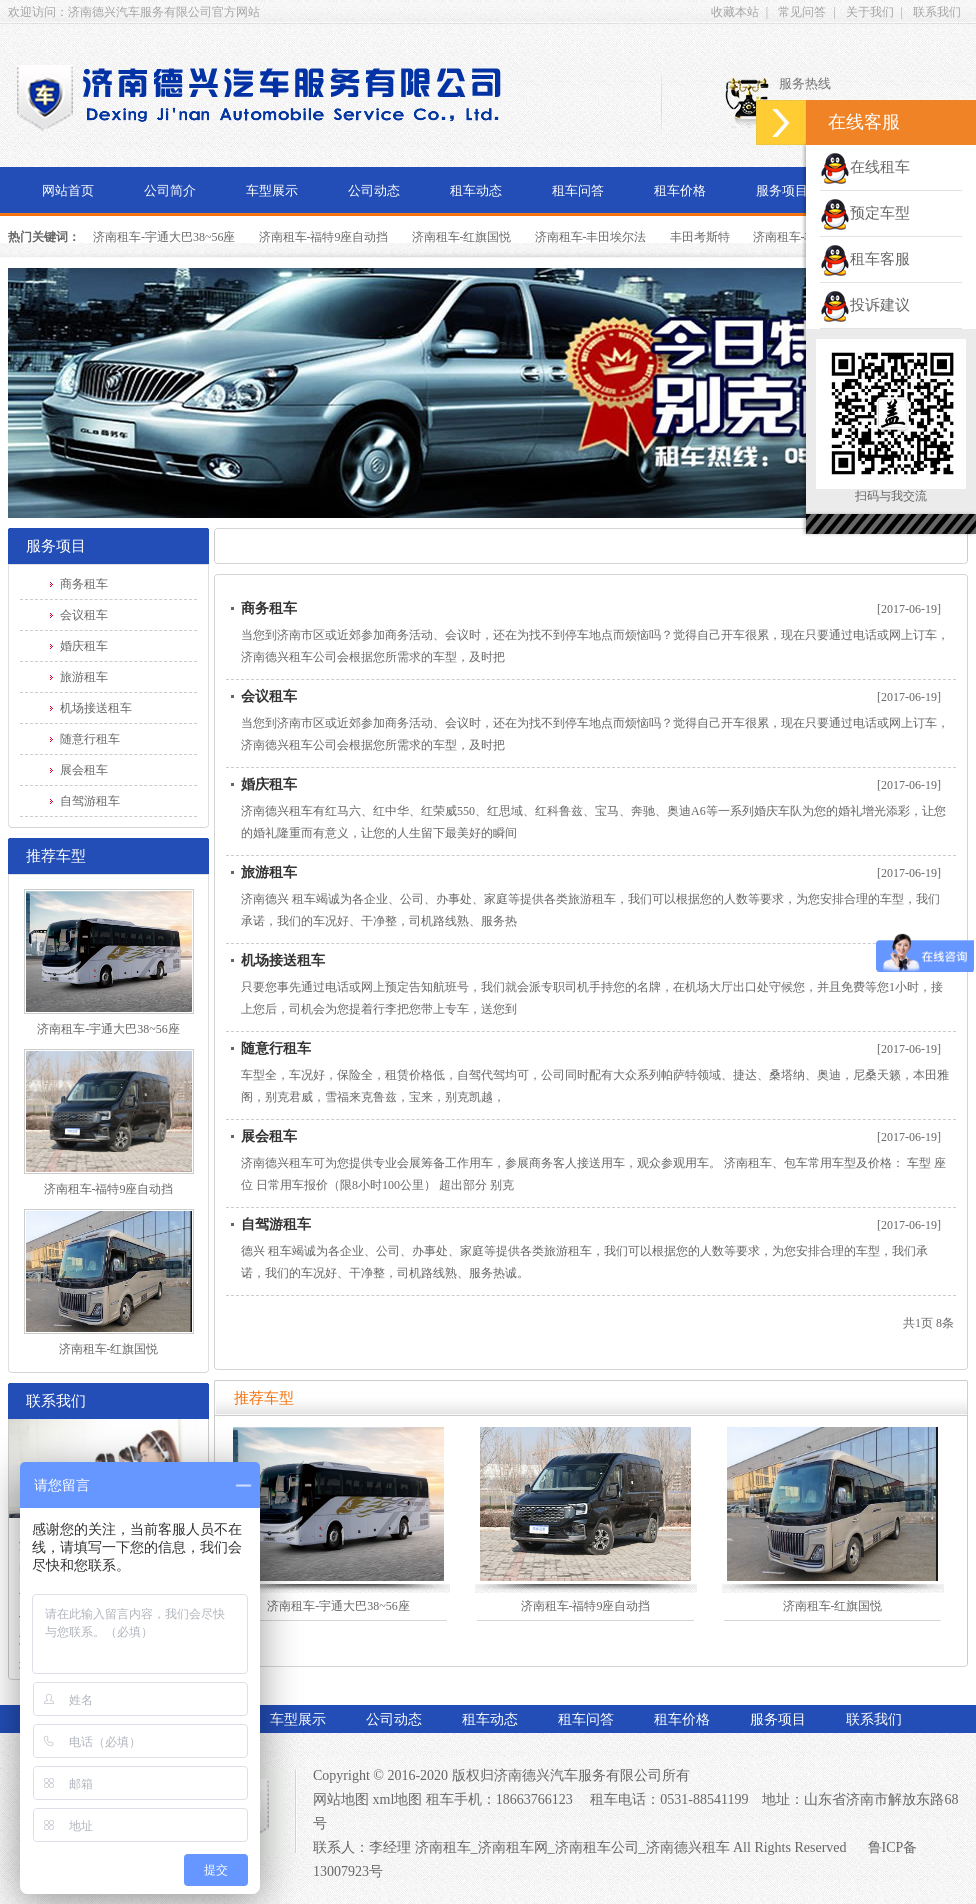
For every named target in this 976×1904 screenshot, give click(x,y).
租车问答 (578, 190)
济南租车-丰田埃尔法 (591, 237)
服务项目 (782, 190)
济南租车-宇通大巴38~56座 (164, 237)
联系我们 (937, 12)
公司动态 (374, 190)
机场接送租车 (96, 708)
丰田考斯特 (700, 237)
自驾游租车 (90, 801)
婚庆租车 (84, 646)
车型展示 (272, 190)
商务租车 (84, 584)
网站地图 (341, 1799)
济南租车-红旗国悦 (462, 237)
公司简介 (170, 190)
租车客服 (865, 259)
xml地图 (398, 1799)
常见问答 (802, 12)
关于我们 (870, 12)
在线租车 (865, 167)
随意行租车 (90, 739)
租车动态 (476, 190)
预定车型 (865, 213)
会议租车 (84, 615)
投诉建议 (865, 305)
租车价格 (680, 190)
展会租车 (84, 770)
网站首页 (68, 190)
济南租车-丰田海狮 (803, 237)
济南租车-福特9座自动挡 (324, 237)
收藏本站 (735, 12)
